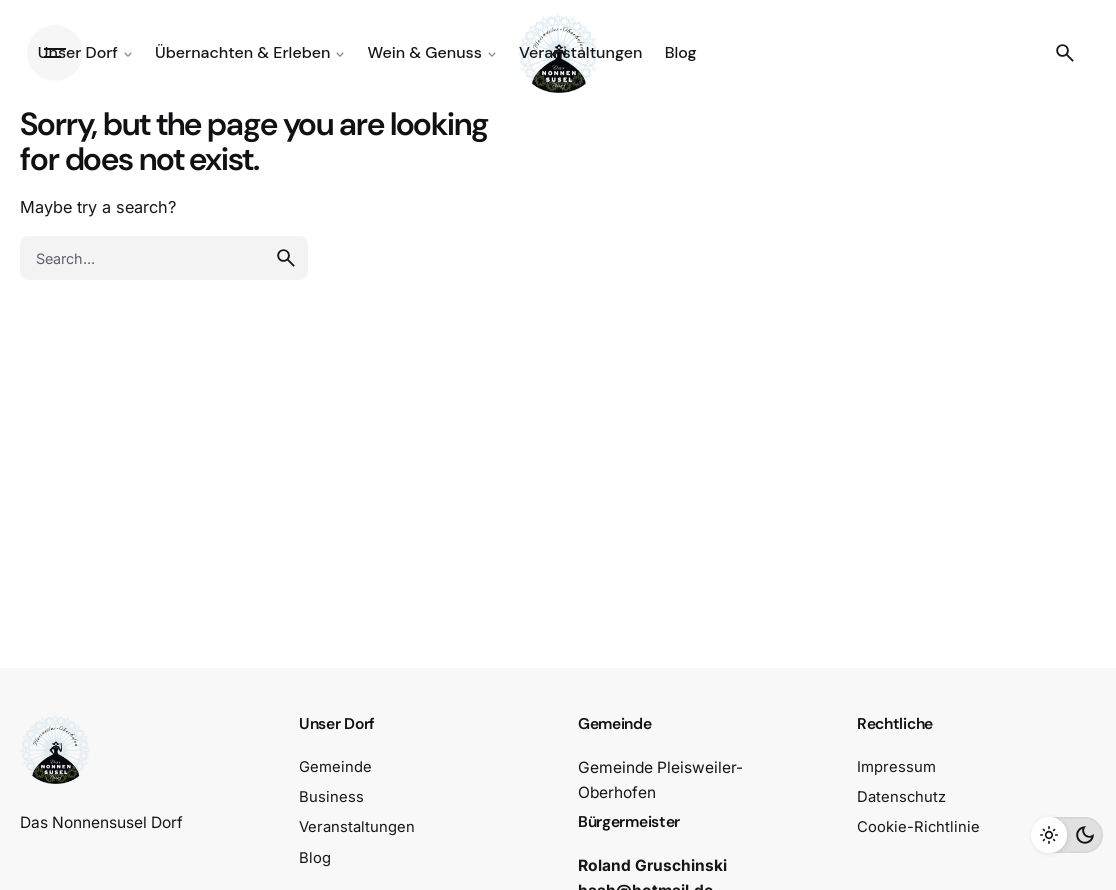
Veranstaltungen (357, 827)
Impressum (896, 767)
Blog (315, 858)
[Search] (1065, 53)
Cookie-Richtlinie (918, 827)
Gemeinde (335, 767)
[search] (286, 258)
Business (331, 797)
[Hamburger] (55, 53)
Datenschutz (901, 797)
